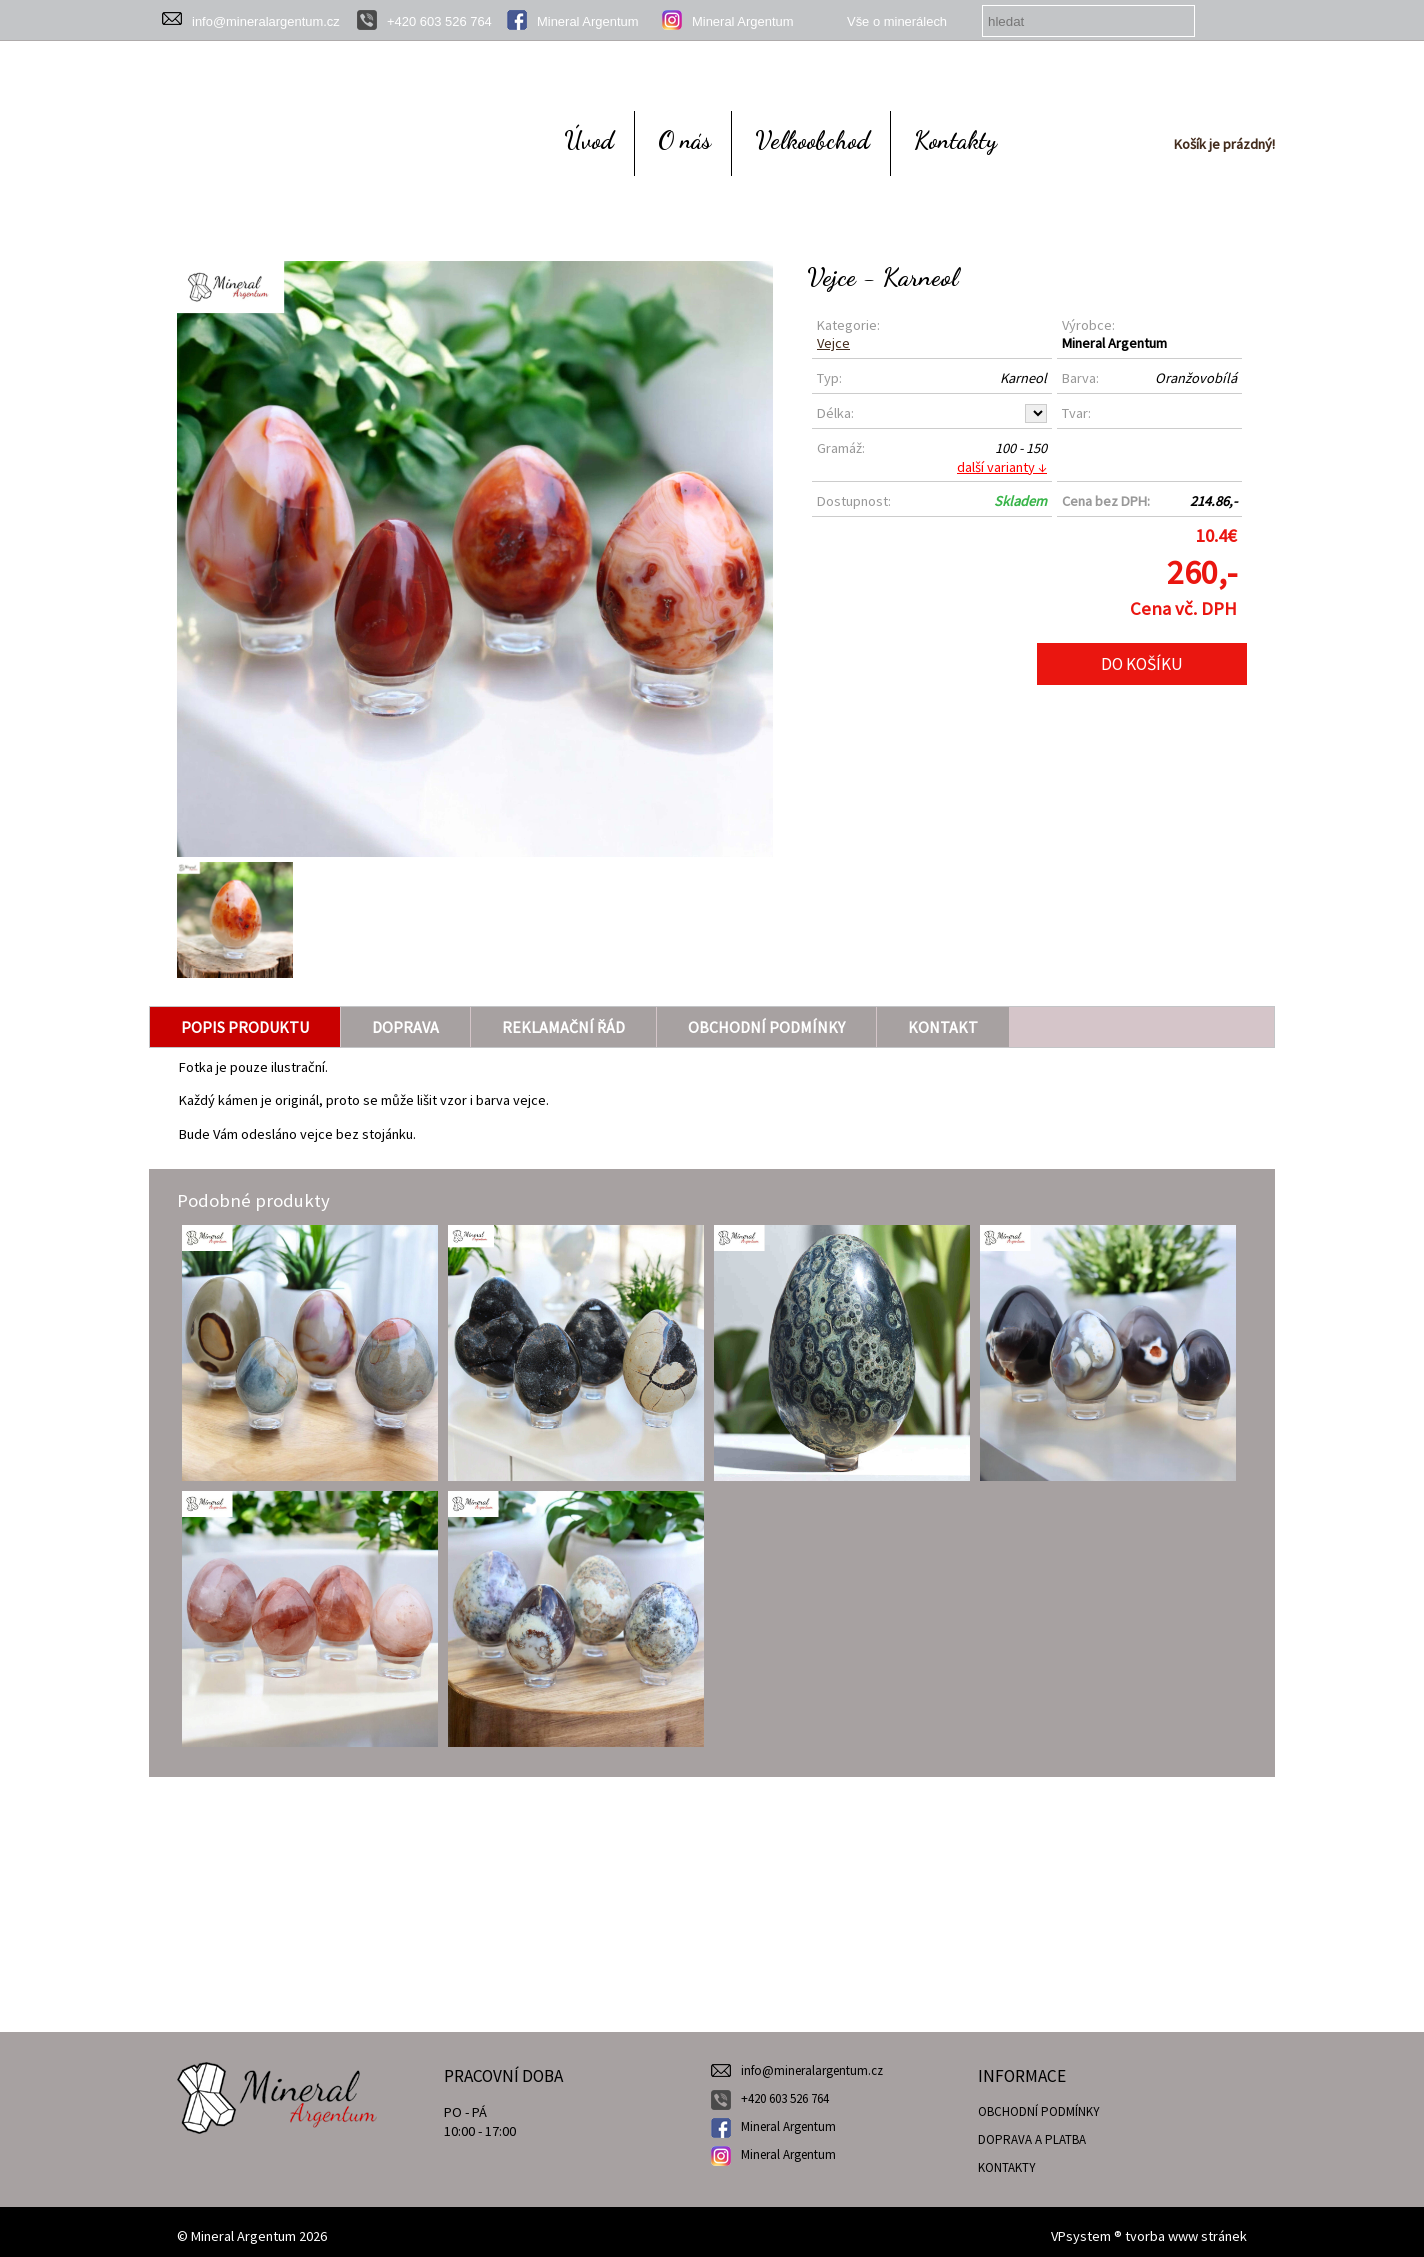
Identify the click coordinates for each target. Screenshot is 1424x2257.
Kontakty (955, 140)
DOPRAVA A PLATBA (1032, 2139)
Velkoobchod (812, 140)
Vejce (833, 343)
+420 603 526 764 (439, 21)
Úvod (589, 140)
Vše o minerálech (897, 21)
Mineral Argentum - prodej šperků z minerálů (277, 2072)
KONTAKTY (1007, 2167)
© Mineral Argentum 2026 (252, 2236)
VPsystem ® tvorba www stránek (1149, 2236)
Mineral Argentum (588, 21)
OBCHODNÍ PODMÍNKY (1039, 2111)
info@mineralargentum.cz (266, 21)
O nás (684, 140)
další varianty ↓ (1002, 467)
